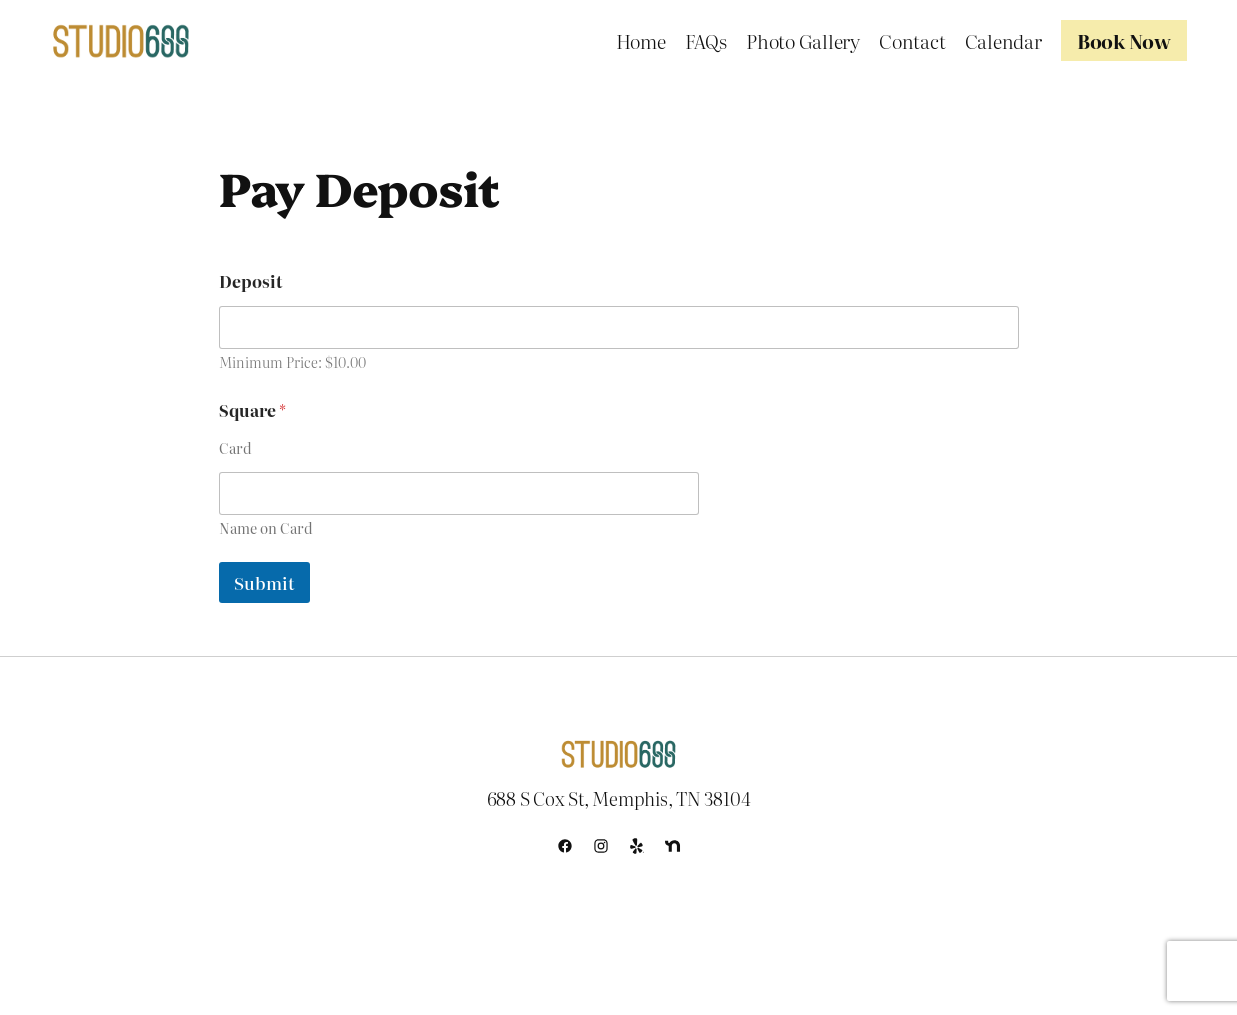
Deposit (250, 281)
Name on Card (266, 528)
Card (235, 448)
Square (252, 410)
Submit (264, 582)
